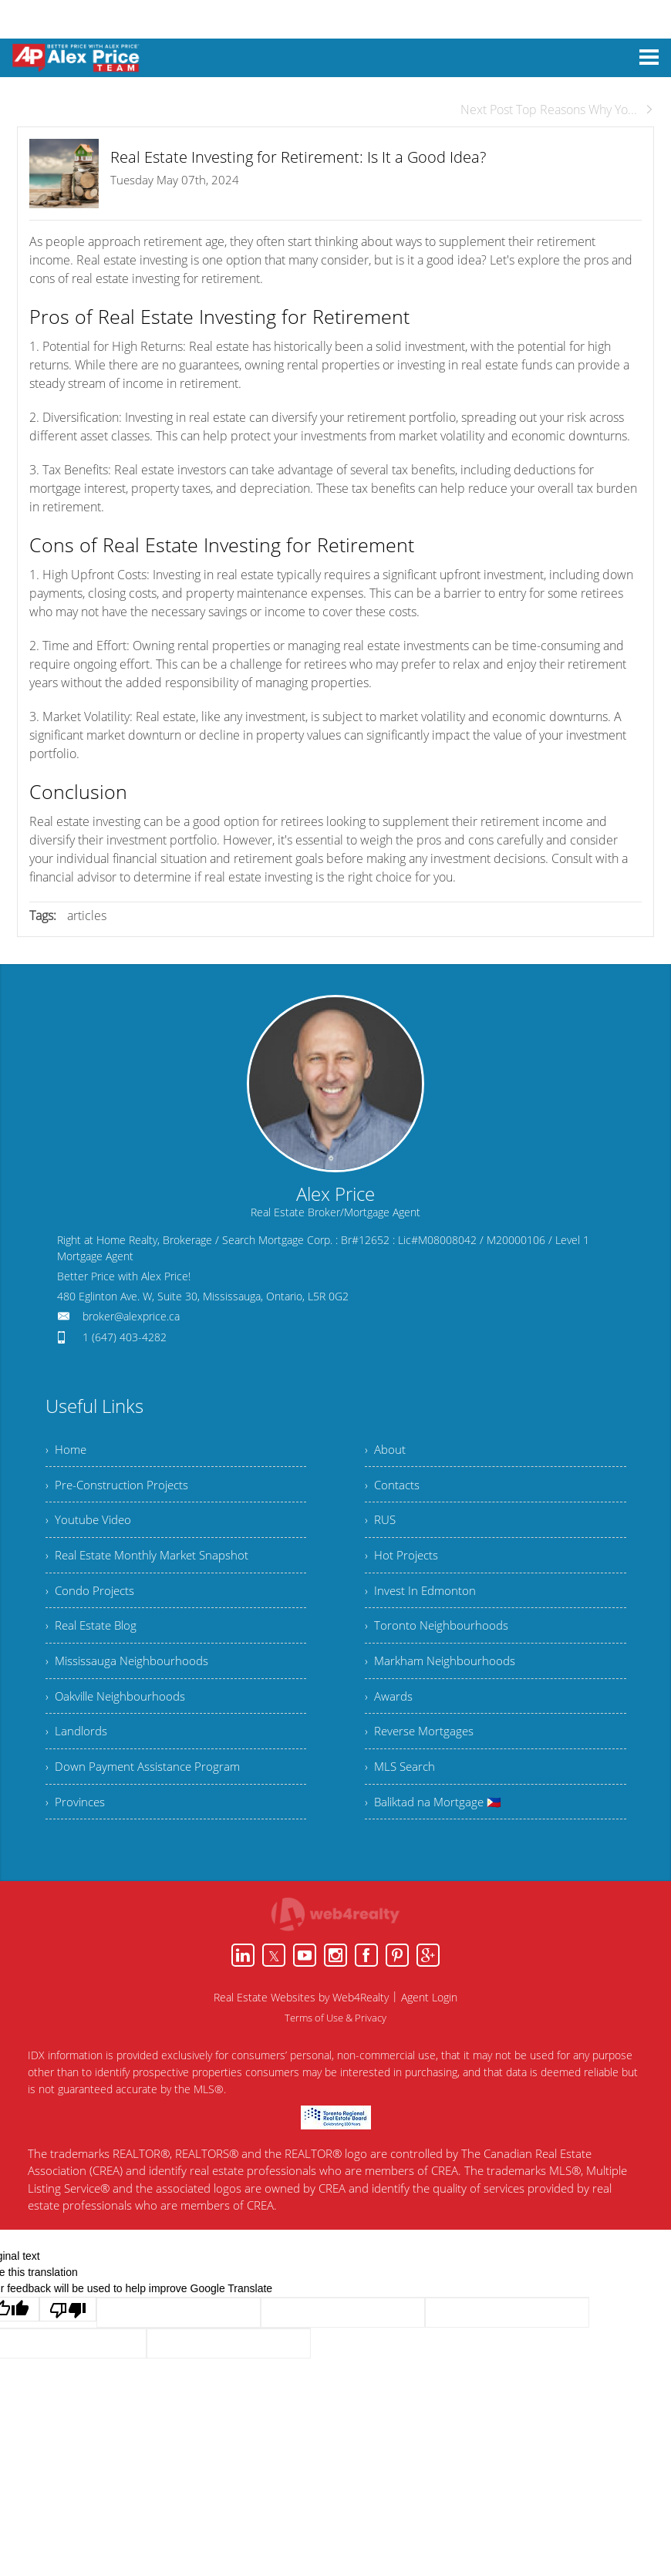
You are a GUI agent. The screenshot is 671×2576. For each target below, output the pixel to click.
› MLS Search (402, 1790)
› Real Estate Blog (94, 1639)
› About (386, 1450)
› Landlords (78, 1753)
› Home (67, 1450)
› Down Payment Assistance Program (146, 1790)
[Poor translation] (67, 2337)
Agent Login (429, 2025)
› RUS (381, 1526)
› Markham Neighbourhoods (443, 1677)
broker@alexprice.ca (131, 1316)
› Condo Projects (92, 1601)
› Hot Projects (403, 1564)
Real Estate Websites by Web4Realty (301, 2025)
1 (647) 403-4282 (125, 1337)
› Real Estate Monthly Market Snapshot (152, 1564)
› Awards (390, 1715)
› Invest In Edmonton (422, 1601)
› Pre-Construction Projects (120, 1488)
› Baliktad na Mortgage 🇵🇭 (436, 1828)
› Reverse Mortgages (421, 1753)
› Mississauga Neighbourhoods (130, 1677)
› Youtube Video (90, 1526)
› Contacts (393, 1488)
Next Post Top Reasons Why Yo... (557, 109)
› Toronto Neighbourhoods (438, 1639)
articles (86, 915)
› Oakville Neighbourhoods (120, 1715)
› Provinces (76, 1828)
